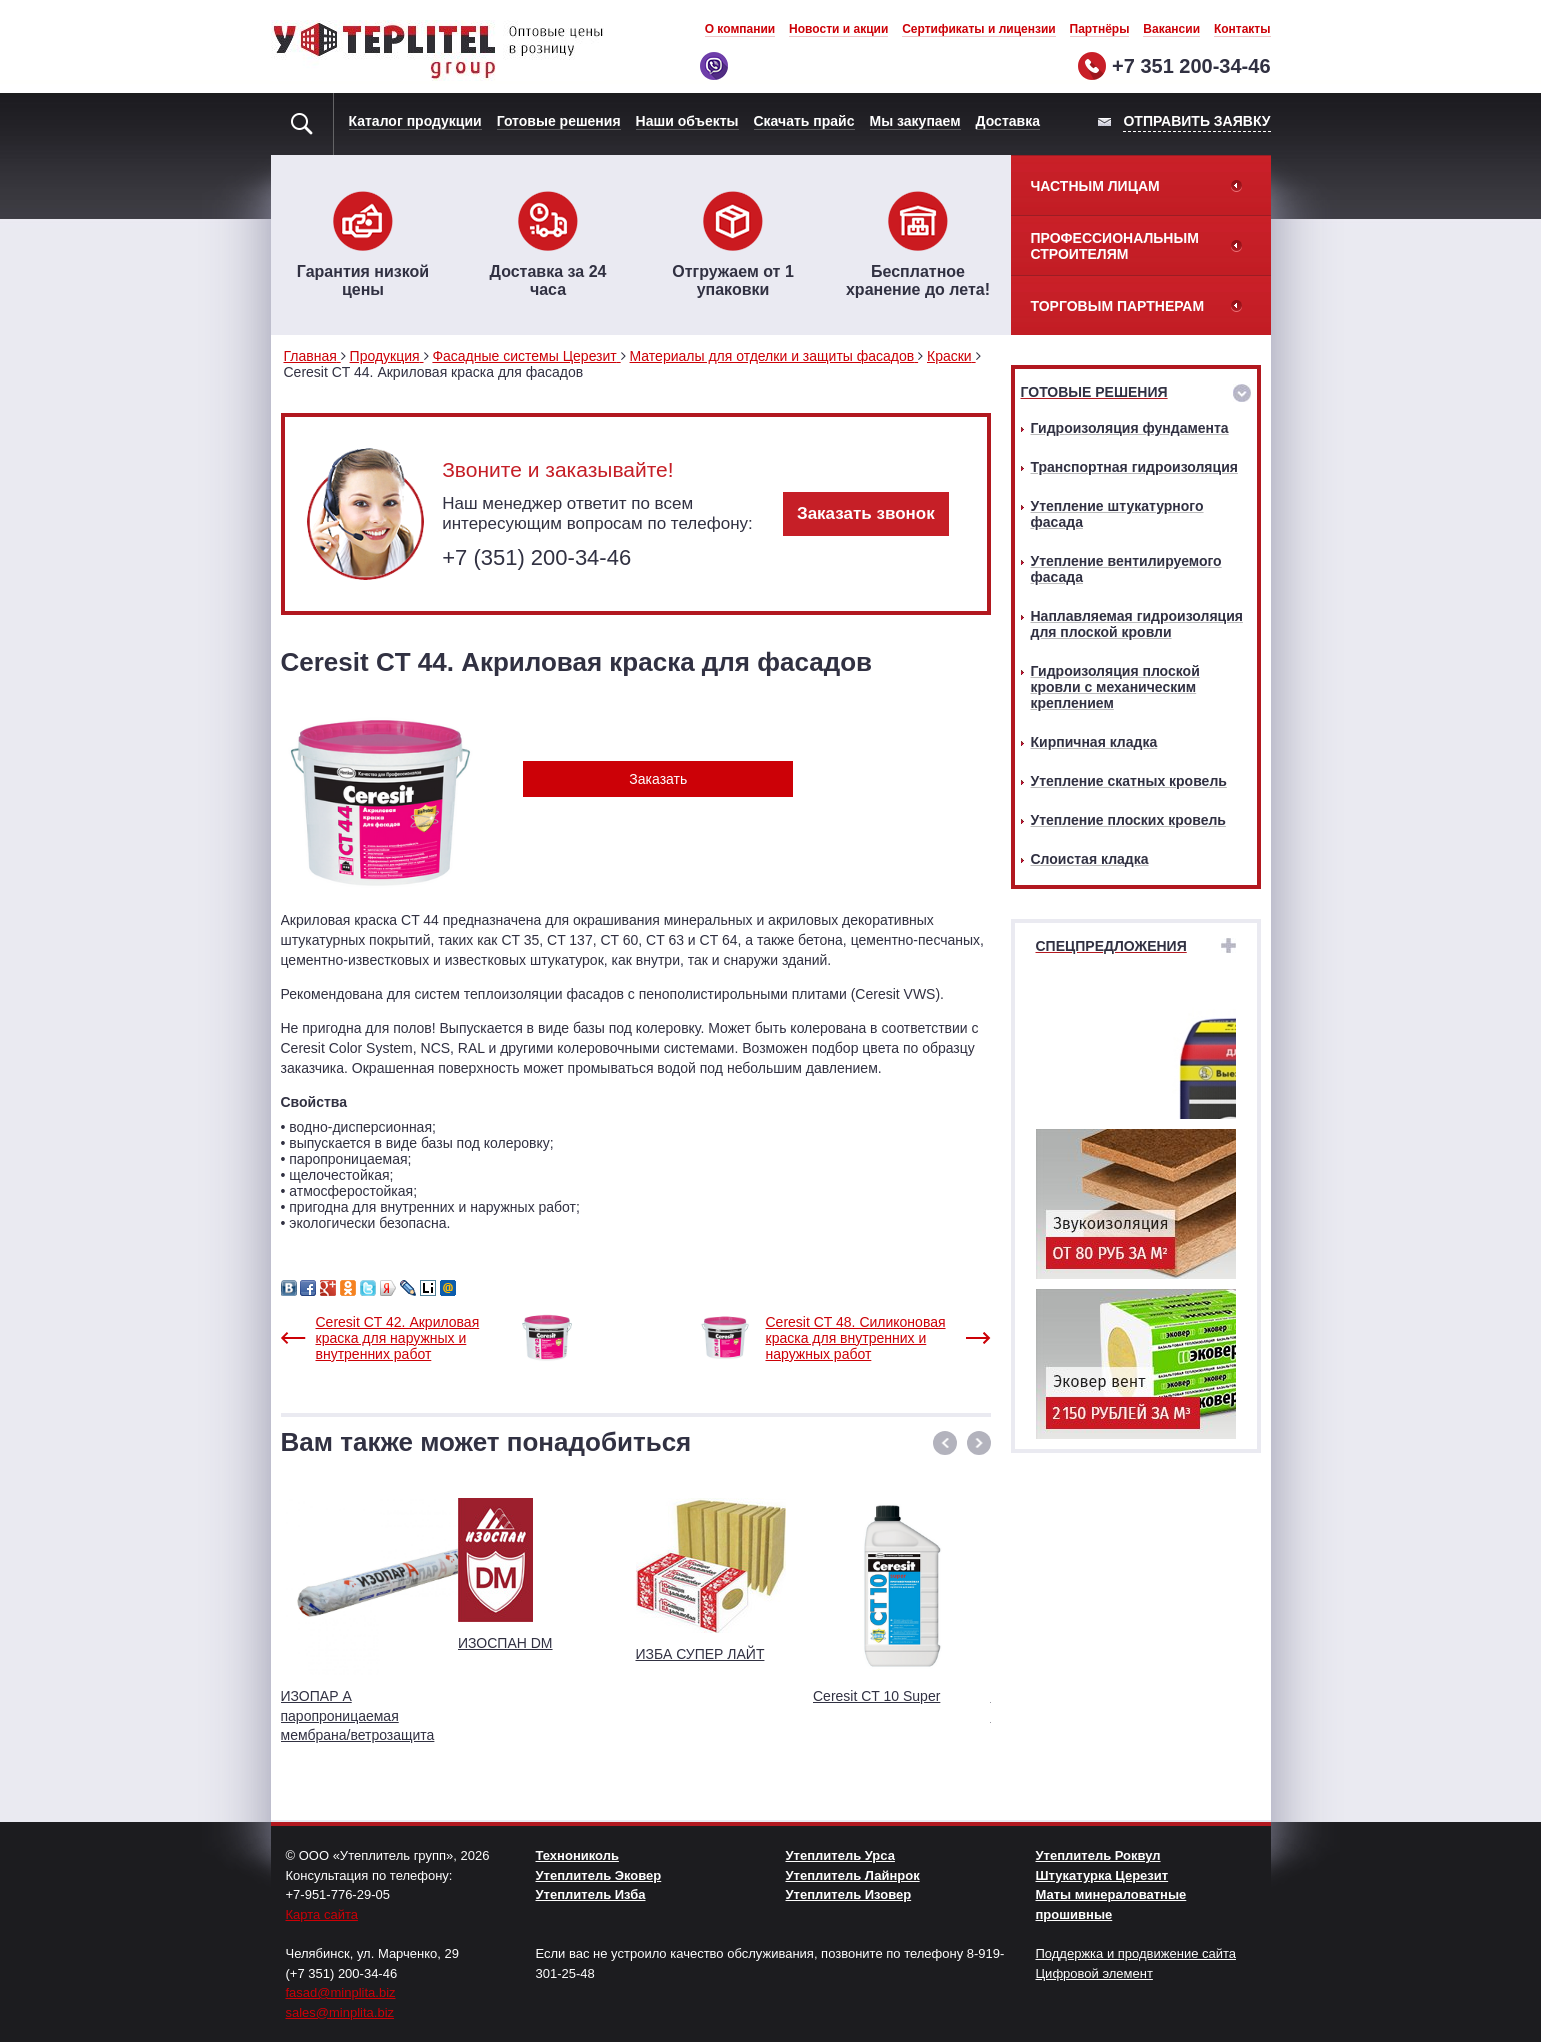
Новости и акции (838, 29)
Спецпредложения (1111, 946)
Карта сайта (322, 1914)
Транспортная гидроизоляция (1134, 467)
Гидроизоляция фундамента (1130, 428)
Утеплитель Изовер (849, 1894)
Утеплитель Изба (591, 1894)
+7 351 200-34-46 (1191, 66)
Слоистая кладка (1090, 859)
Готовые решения (559, 121)
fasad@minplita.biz (341, 1992)
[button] (945, 1443)
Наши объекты (687, 121)
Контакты (1242, 29)
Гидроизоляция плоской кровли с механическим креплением (1115, 687)
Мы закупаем (915, 121)
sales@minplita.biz (340, 2012)
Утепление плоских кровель (1128, 820)
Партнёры (1100, 29)
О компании (740, 29)
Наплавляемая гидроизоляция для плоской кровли (1137, 624)
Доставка (1008, 121)
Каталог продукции (415, 121)
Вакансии (1171, 29)
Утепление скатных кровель (1129, 781)
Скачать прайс (804, 121)
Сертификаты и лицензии (979, 29)
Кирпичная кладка (1094, 742)
